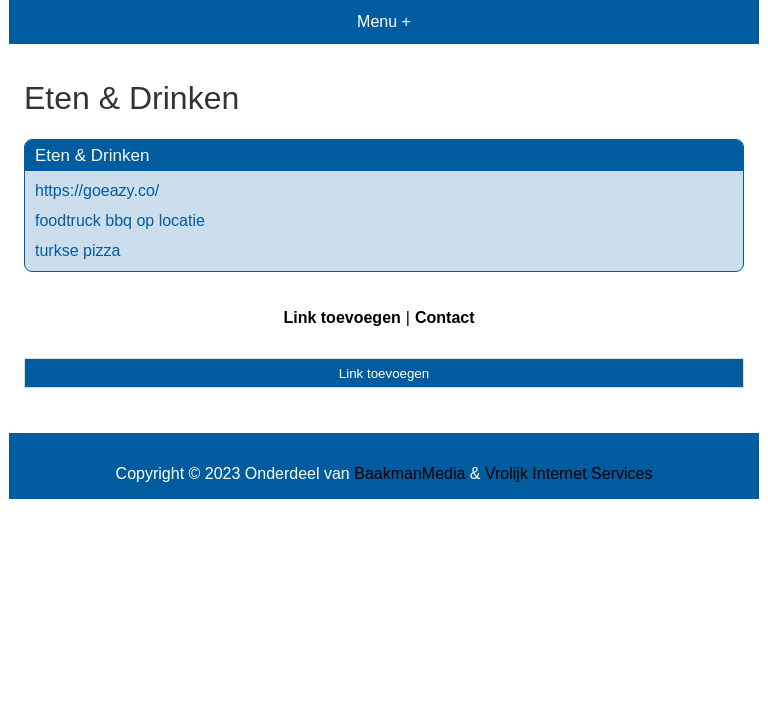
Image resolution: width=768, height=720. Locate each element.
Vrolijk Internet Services (568, 473)
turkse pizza (77, 250)
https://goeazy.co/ (97, 190)
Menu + (384, 21)
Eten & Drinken (92, 155)
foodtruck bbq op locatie (120, 220)
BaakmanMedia (409, 473)
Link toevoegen (341, 317)
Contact (445, 317)
